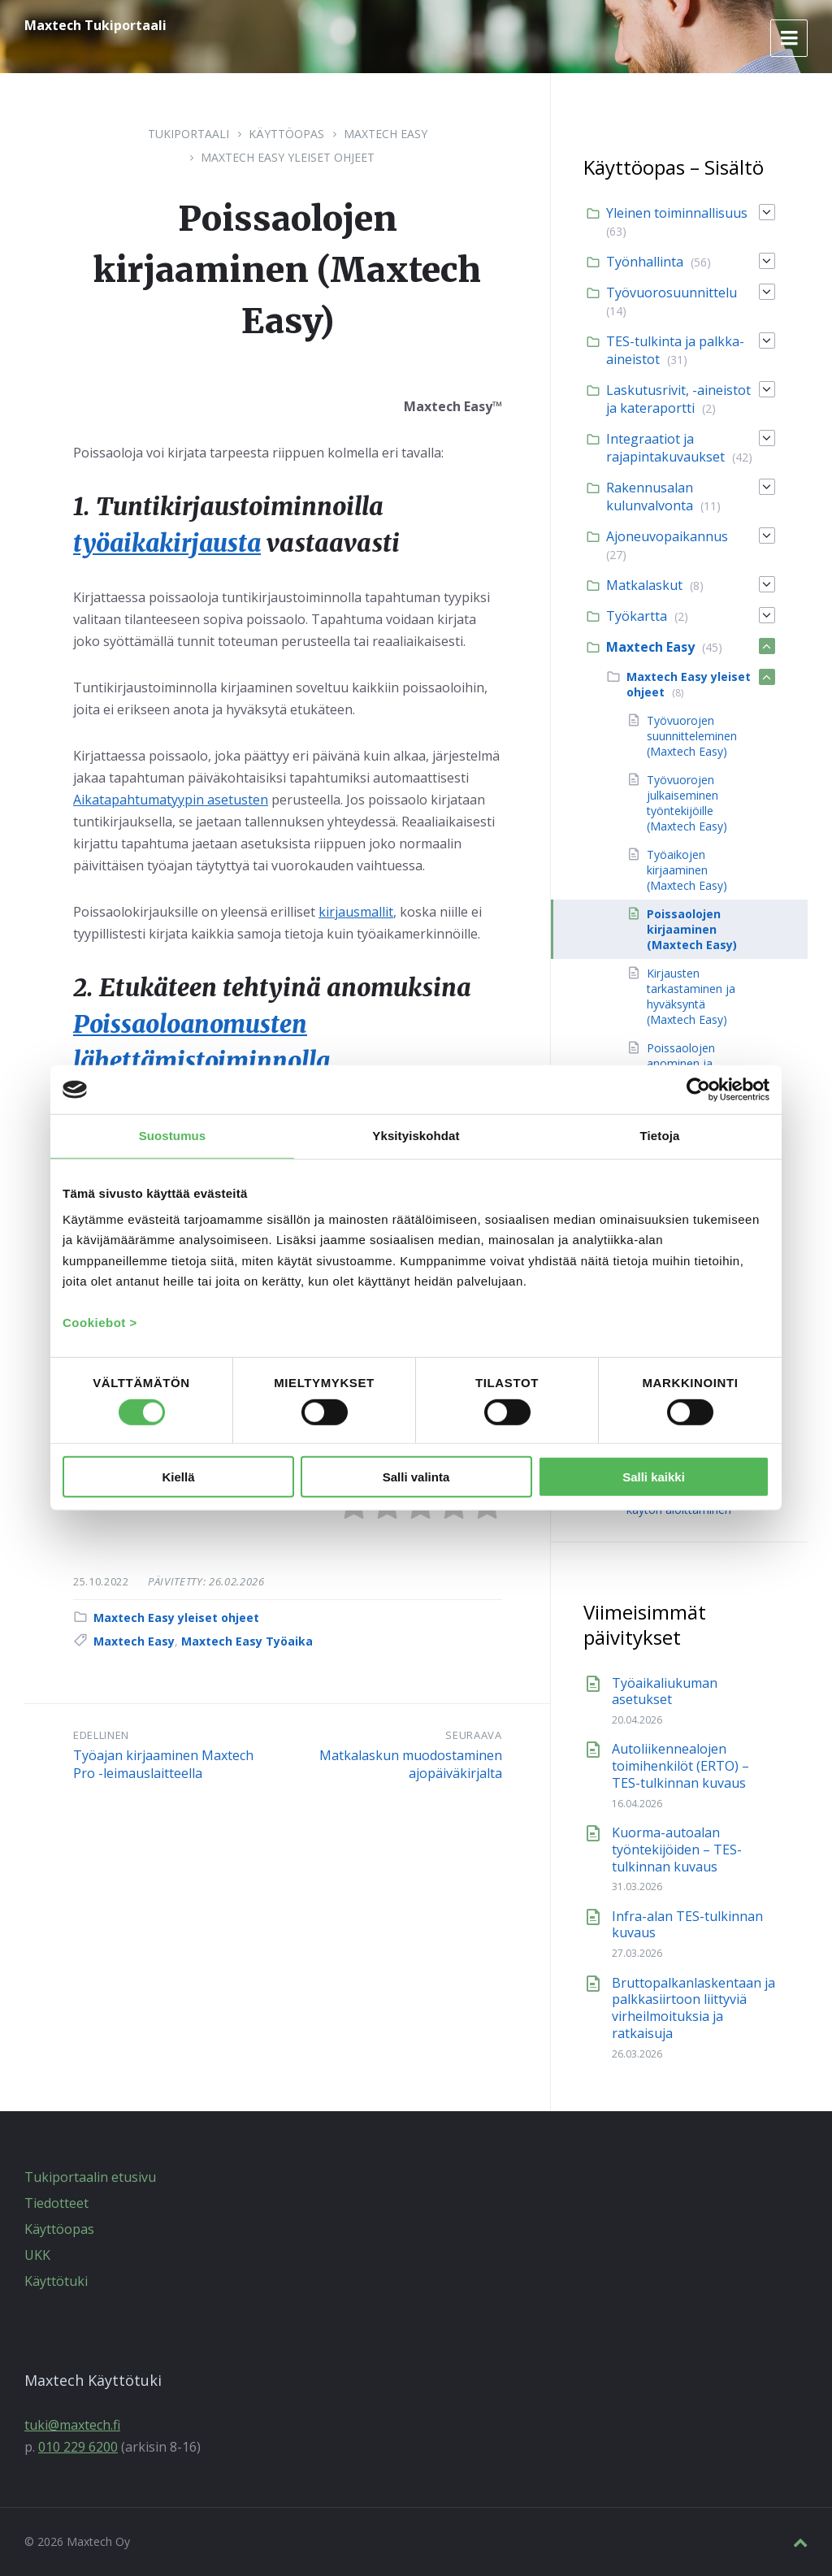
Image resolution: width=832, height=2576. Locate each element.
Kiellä (178, 1477)
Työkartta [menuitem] (636, 616)
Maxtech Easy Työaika (247, 1638)
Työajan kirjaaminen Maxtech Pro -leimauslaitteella (163, 1762)
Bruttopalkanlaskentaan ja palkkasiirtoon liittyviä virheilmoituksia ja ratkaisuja (693, 2008)
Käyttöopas (286, 133)
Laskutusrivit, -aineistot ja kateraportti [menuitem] (678, 399)
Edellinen (101, 1732)
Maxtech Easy (385, 133)
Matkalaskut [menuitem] (644, 585)
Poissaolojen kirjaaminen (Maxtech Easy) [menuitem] (692, 929)
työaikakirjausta (169, 542)
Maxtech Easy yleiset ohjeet (288, 157)
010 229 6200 (78, 2447)
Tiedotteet (56, 2203)
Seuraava (473, 1732)
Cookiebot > (100, 1322)
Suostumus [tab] (172, 1136)
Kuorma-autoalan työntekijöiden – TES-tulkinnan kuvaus (677, 1850)
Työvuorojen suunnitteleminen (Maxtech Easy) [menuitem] (692, 736)
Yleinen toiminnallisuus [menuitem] (677, 213)
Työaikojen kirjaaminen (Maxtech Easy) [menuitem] (687, 870)
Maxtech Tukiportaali (95, 25)
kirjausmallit (355, 911)
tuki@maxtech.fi (72, 2425)
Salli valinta (416, 1477)
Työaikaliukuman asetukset (664, 1691)
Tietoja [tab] (660, 1136)
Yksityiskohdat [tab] (415, 1136)
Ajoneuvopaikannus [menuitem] (667, 536)
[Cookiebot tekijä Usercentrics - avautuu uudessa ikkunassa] (698, 1090)
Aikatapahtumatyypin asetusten (170, 799)
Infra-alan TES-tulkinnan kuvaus (687, 1924)
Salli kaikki (653, 1477)
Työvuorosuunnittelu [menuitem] (671, 292)
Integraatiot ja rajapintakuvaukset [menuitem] (665, 448)
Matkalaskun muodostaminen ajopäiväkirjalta (410, 1762)
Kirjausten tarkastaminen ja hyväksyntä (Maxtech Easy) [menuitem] (691, 996)
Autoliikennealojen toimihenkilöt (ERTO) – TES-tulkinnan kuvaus (680, 1766)
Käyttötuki (56, 2281)
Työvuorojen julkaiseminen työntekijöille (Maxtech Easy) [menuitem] (687, 803)
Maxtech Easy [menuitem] (650, 647)
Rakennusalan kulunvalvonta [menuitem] (649, 496)
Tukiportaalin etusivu (90, 2177)
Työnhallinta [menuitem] (644, 262)
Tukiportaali (188, 133)
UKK (37, 2255)
